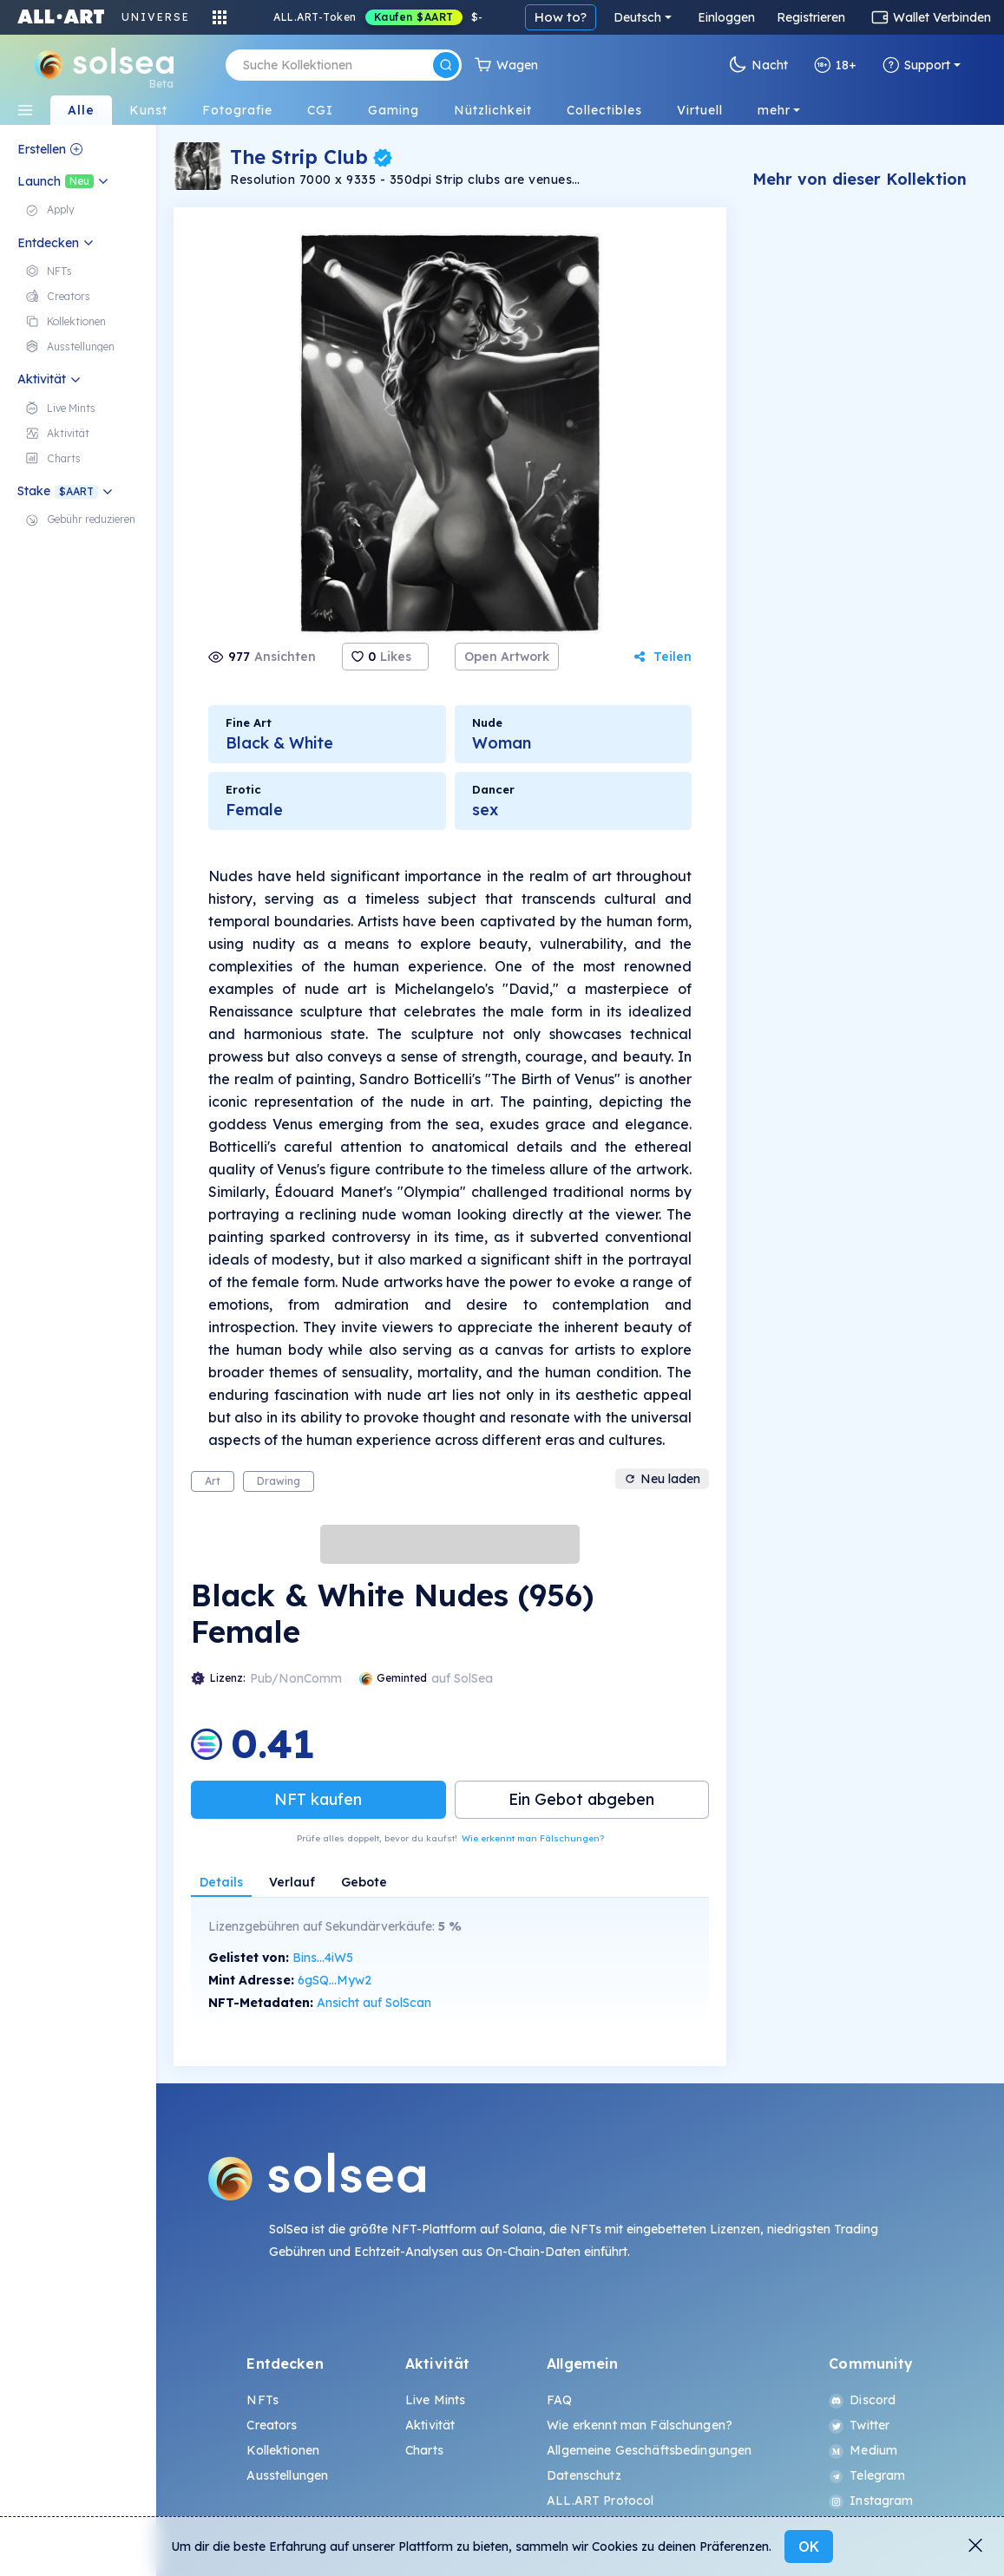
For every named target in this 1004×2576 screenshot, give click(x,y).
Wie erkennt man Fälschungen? (533, 1838)
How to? (561, 17)
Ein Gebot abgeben (581, 1799)
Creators (271, 2425)
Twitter (859, 2425)
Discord (862, 2400)
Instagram (871, 2500)
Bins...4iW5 (322, 1957)
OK (808, 2546)
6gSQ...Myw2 (334, 1980)
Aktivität (430, 2425)
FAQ (559, 2400)
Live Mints (435, 2400)
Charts (424, 2450)
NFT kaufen (318, 1799)
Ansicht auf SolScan (374, 2002)
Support (916, 65)
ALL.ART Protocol (600, 2500)
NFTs (262, 2400)
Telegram (867, 2475)
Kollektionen (282, 2450)
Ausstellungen (287, 2475)
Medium (863, 2450)
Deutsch (637, 17)
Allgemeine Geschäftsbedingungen (649, 2450)
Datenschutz (584, 2475)
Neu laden (662, 1479)
